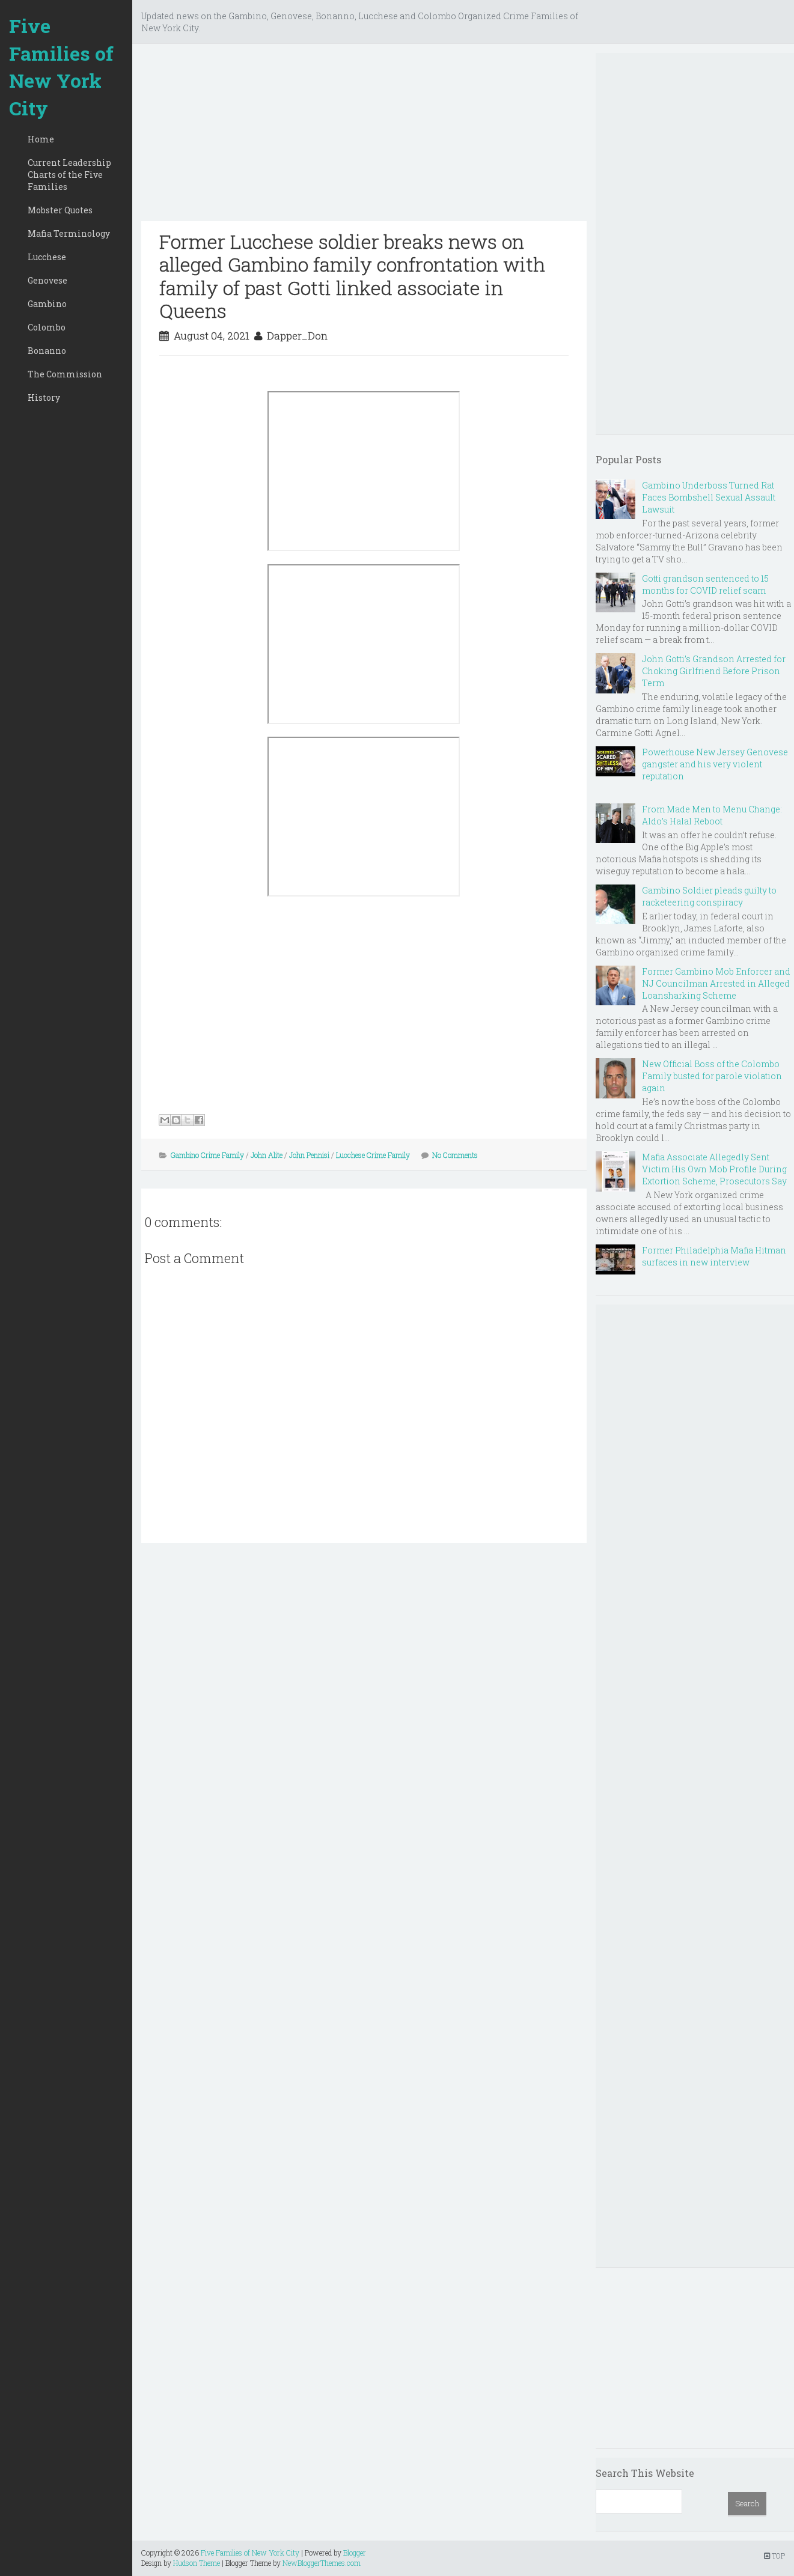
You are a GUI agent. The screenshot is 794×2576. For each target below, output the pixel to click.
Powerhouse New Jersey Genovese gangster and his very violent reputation (715, 764)
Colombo (47, 327)
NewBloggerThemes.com (321, 2563)
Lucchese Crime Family (373, 1155)
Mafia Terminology (69, 233)
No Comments (455, 1155)
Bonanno (47, 350)
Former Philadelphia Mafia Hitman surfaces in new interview (714, 1256)
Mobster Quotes (60, 210)
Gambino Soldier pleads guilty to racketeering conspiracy (709, 896)
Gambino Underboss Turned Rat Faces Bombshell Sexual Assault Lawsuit (708, 497)
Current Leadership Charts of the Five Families (69, 174)
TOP (774, 2555)
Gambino (47, 303)
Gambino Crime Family (207, 1155)
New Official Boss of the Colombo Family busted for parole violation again (712, 1076)
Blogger (354, 2552)
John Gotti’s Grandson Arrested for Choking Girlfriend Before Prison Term (714, 671)
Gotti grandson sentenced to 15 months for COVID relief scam (705, 584)
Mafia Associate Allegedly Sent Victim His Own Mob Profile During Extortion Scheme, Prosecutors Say (714, 1169)
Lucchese (47, 257)
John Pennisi (309, 1155)
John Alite (266, 1155)
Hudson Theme (196, 2563)
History (44, 397)
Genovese (47, 280)
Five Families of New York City (61, 67)
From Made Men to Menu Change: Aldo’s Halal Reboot (712, 815)
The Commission (65, 374)
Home (41, 139)
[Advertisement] (364, 137)
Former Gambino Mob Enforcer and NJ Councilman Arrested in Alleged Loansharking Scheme (716, 983)
